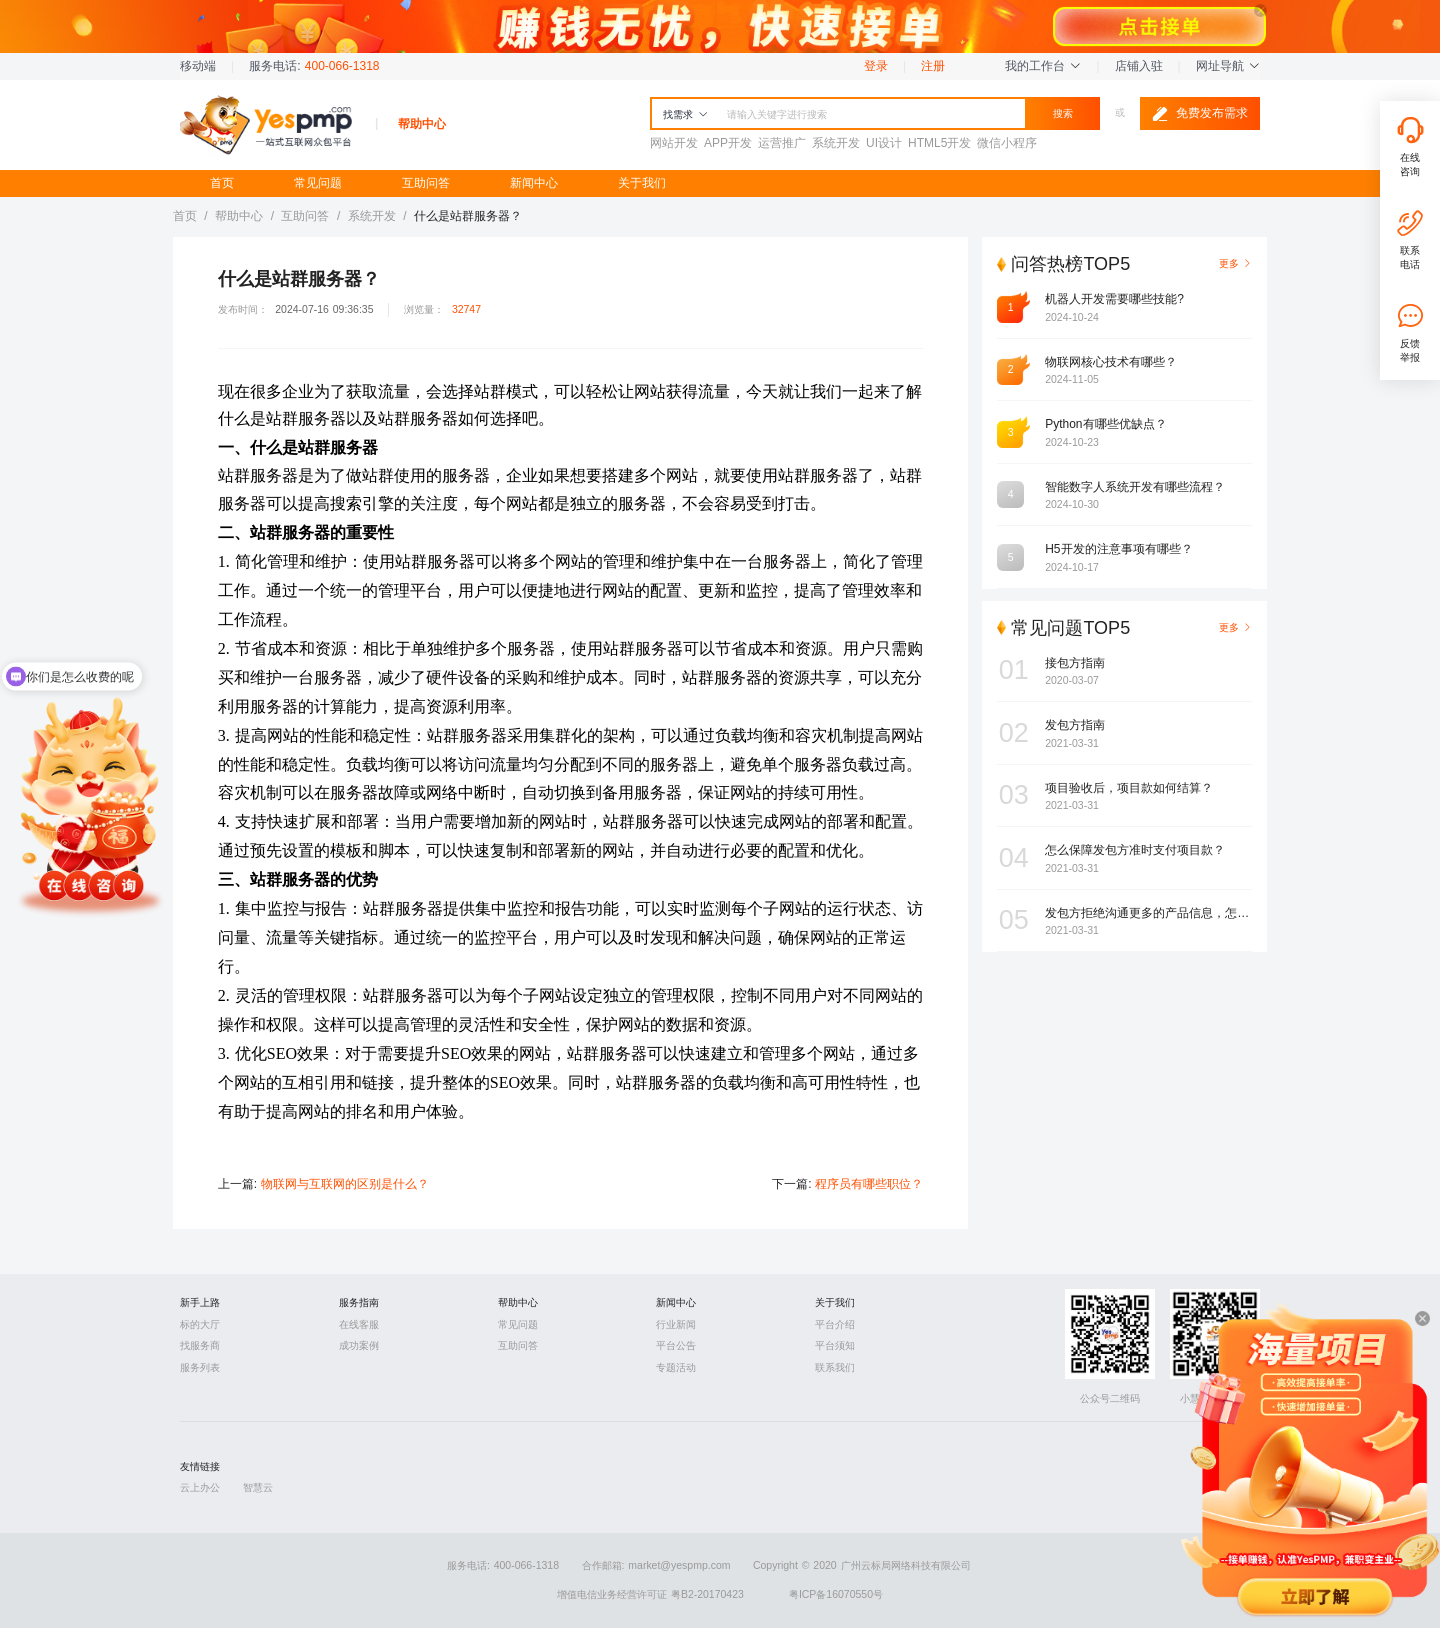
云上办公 (200, 1487)
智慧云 (258, 1487)
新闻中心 (534, 183)
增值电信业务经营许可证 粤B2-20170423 (650, 1594)
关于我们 (642, 183)
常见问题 (318, 183)
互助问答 (426, 183)
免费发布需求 (1200, 114)
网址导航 (1228, 66)
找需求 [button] (685, 114)
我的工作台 (1043, 66)
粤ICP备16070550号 (836, 1594)
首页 (222, 183)
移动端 (198, 66)
